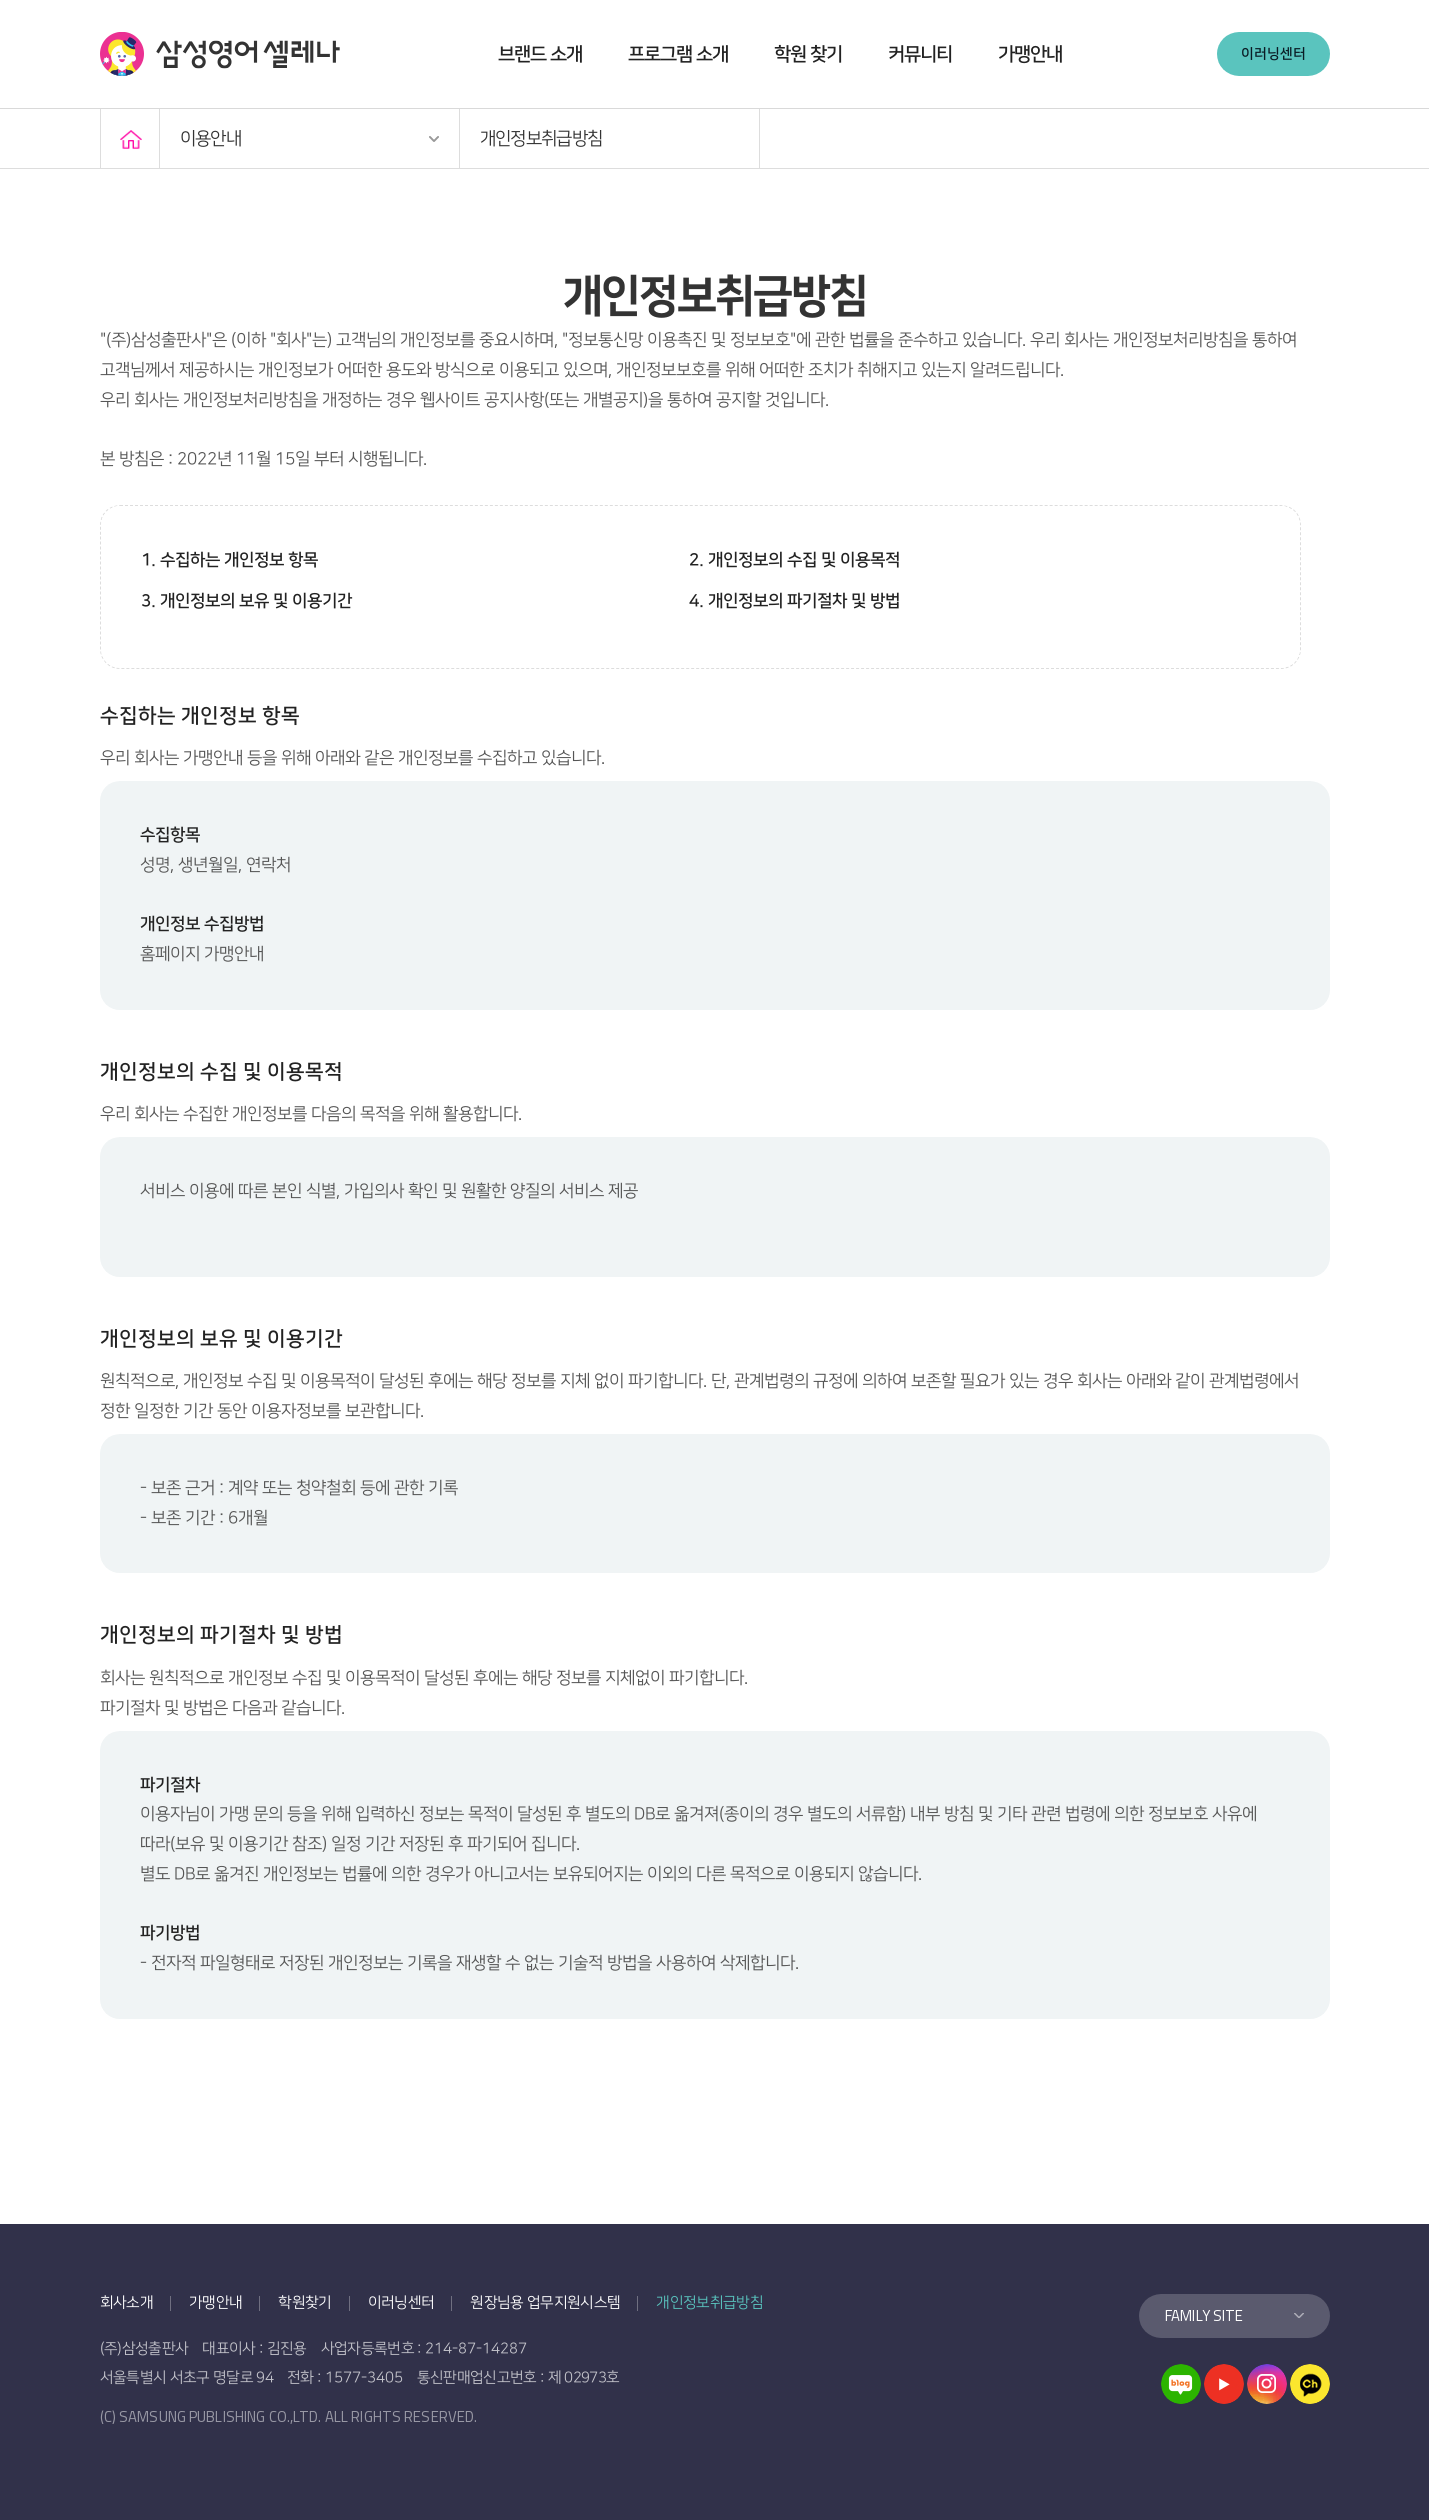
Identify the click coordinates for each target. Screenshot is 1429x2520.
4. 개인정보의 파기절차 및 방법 (794, 601)
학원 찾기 (808, 54)
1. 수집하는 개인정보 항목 (229, 560)
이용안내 (210, 139)
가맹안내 (1030, 54)
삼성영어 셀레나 (220, 54)
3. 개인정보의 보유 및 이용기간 (246, 601)
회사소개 (126, 2302)
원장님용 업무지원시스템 (545, 2302)
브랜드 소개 (540, 54)
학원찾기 (304, 2302)
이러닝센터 (1273, 54)
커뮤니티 (920, 54)
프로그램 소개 (678, 54)
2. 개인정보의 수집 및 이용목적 (794, 560)
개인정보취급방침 (541, 139)
